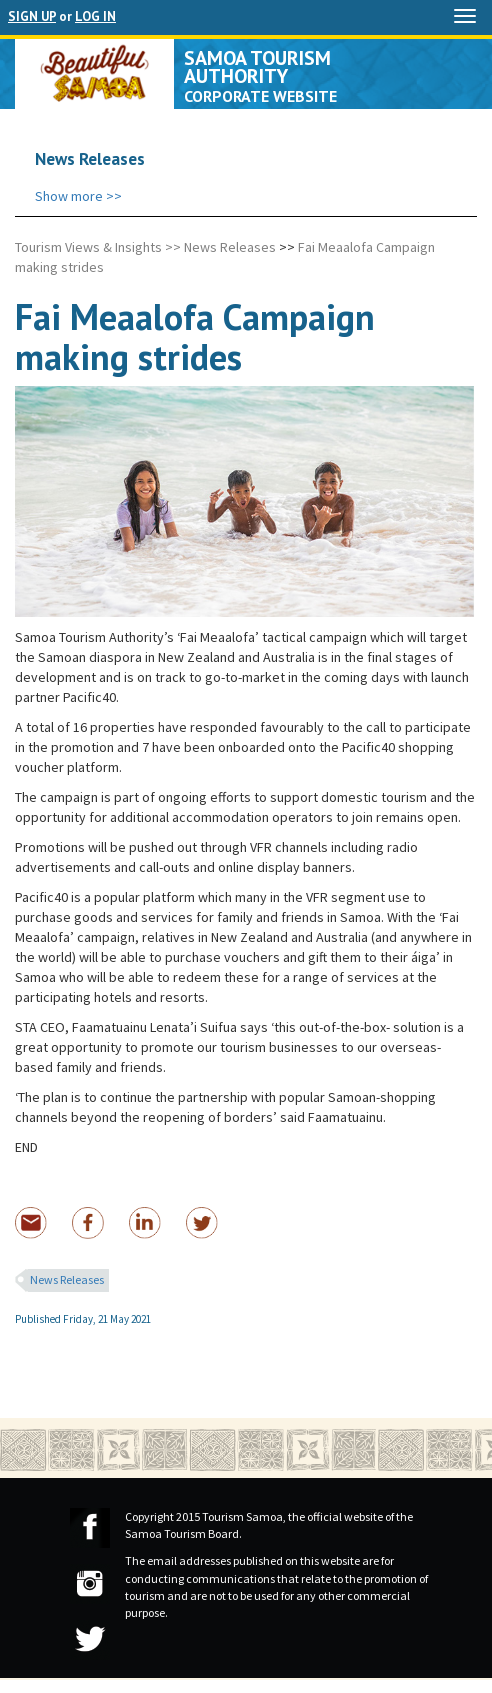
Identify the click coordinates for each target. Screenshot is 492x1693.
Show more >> (78, 196)
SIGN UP (32, 16)
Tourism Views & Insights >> (98, 247)
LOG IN (95, 16)
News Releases (230, 247)
